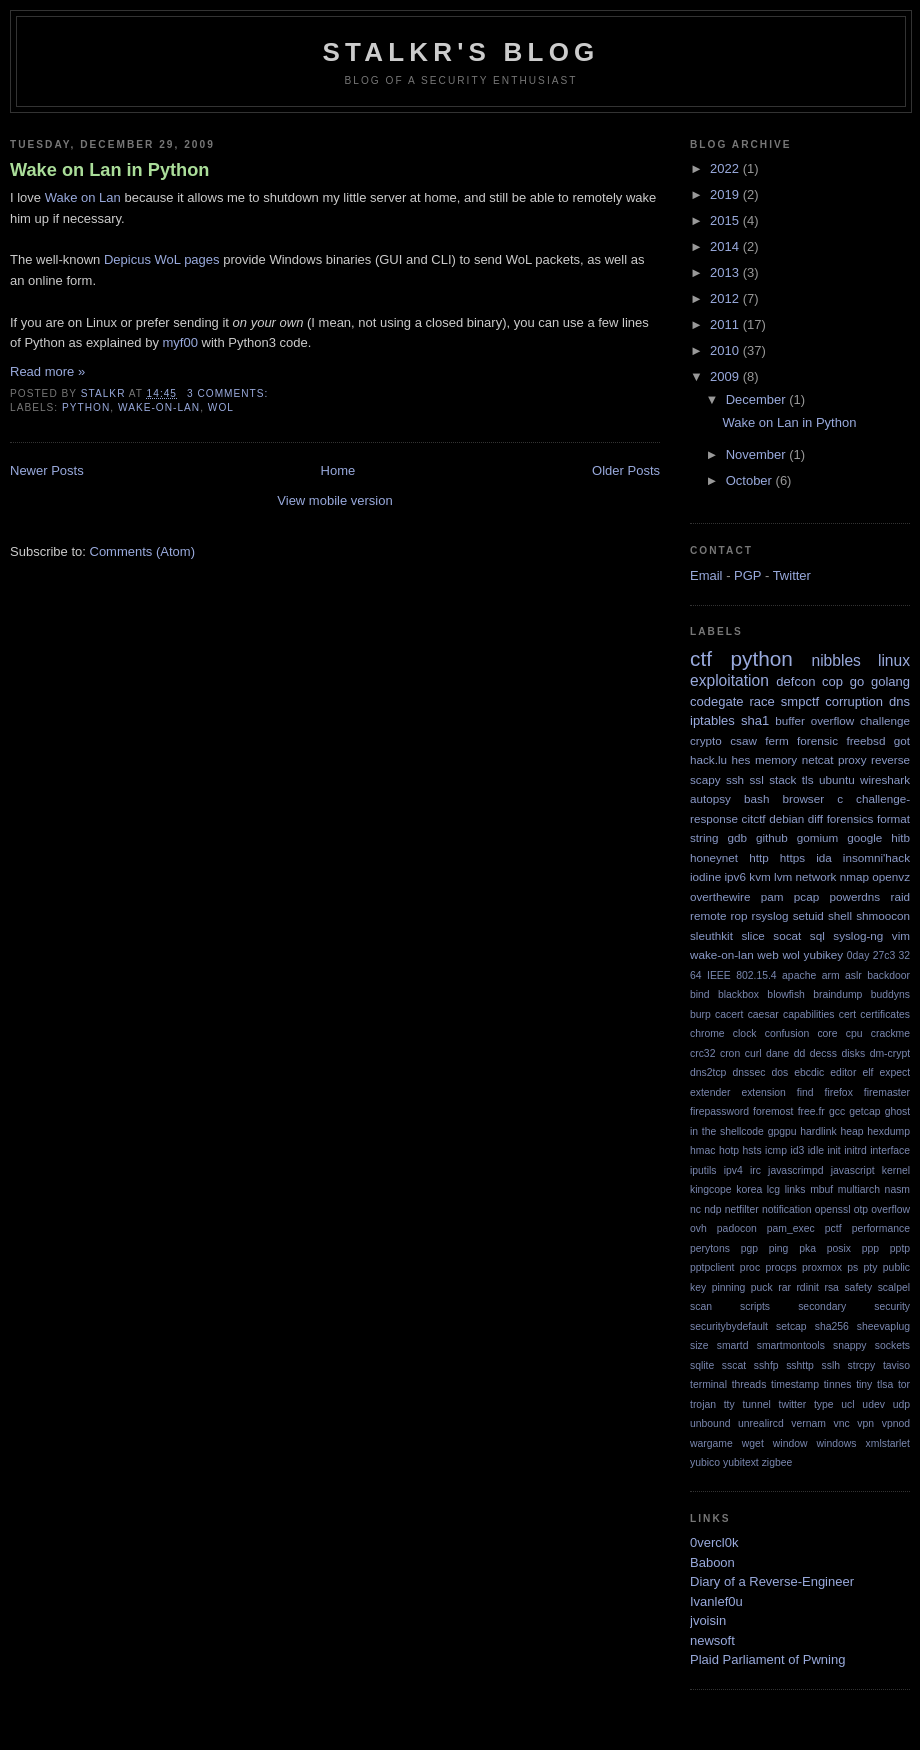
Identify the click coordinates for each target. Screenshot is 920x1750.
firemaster (887, 1092)
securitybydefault (729, 1326)
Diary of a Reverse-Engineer (772, 1581)
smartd (733, 1345)
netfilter (742, 1209)
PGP (747, 575)
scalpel (894, 1287)
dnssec (748, 1072)
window (790, 1443)
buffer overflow (814, 720)
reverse (890, 759)
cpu (854, 1033)
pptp (900, 1248)
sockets (892, 1345)
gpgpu (782, 1131)
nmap (854, 876)
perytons (710, 1248)
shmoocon (883, 915)
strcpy (862, 1365)
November (758, 454)
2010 (726, 350)
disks (853, 1053)
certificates (885, 1014)
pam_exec (791, 1228)
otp (861, 1209)
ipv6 (735, 876)
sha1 (755, 720)
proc (750, 1267)
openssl (833, 1209)
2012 (726, 298)
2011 (726, 324)
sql (817, 935)
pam (772, 896)
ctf (701, 658)
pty (871, 1267)
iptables (712, 720)
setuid (808, 915)
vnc (842, 1423)
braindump (837, 994)
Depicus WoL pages (162, 259)
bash (756, 798)
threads (749, 1384)
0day (858, 955)
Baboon (712, 1562)
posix (839, 1248)
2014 (726, 246)
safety (858, 1287)
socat (787, 935)
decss (823, 1053)
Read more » (47, 371)
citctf (754, 818)
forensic (817, 740)
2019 (726, 194)
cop (832, 681)
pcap (806, 896)
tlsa (885, 1384)
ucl (847, 1404)
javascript (853, 1170)
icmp (776, 1150)
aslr (853, 975)
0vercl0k (714, 1542)
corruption (854, 701)
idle (816, 1150)
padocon (737, 1228)
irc (755, 1170)
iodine (705, 876)
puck (762, 1287)
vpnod (896, 1423)
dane (777, 1053)
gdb (738, 837)
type (824, 1404)
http (759, 857)
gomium (818, 837)
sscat (734, 1365)
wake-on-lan (159, 407)
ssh (735, 779)
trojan (703, 1404)
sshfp (766, 1365)
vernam (808, 1423)
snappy (850, 1345)
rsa (831, 1287)
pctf (833, 1228)
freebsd (865, 740)
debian (786, 818)
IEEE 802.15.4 (742, 975)
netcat (818, 759)
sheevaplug (883, 1326)
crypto (706, 740)
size (699, 1345)
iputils (703, 1170)
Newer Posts (47, 470)
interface (890, 1150)
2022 (726, 168)
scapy (705, 779)
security (892, 1306)
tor (904, 1384)
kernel (896, 1170)
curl (753, 1053)
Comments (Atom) (142, 551)
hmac (702, 1150)
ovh (698, 1228)
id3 (797, 1150)
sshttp (800, 1365)
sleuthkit (711, 935)
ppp (870, 1248)
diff (815, 818)
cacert (729, 1014)
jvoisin (708, 1620)
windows (837, 1443)
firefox (839, 1092)
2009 (726, 376)
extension (763, 1092)
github (772, 837)
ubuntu (837, 779)
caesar (763, 1014)
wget (753, 1443)
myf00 (180, 342)
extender (710, 1092)
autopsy (710, 798)
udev (873, 1404)
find (805, 1092)
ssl (757, 779)
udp (901, 1404)
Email (706, 575)
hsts (752, 1150)
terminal (708, 1384)
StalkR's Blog (461, 52)
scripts (755, 1306)
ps (852, 1267)
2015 (726, 220)
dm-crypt (890, 1053)
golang (890, 681)
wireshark (885, 779)
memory (776, 759)
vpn (865, 1423)
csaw (743, 740)
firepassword (719, 1111)
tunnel (756, 1404)
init (833, 1150)
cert (847, 1014)
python (86, 407)
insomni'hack (876, 857)
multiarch (859, 1189)
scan (701, 1306)
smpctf (800, 701)
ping (779, 1248)
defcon (795, 681)
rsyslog (770, 915)
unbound (710, 1423)
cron (730, 1053)
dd (800, 1053)
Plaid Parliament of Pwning (767, 1659)
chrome (707, 1033)
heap (851, 1131)
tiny (864, 1384)
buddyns (890, 994)
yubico (705, 1462)
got (902, 740)
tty (729, 1404)
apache (799, 975)
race (762, 701)
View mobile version (334, 500)
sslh (830, 1365)
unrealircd (761, 1423)
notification (787, 1209)
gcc (837, 1111)
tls (808, 779)
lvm (783, 876)
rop (739, 915)
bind (700, 994)
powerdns (855, 896)
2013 (726, 272)
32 (904, 955)
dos (779, 1072)
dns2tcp (708, 1072)
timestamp (795, 1384)
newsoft (712, 1640)
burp (700, 1014)
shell (840, 915)
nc (695, 1209)
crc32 (702, 1053)
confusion (787, 1033)
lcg (773, 1189)
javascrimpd (795, 1170)
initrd (855, 1150)
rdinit (807, 1287)
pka (807, 1248)
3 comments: (229, 393)
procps (780, 1267)
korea (749, 1189)
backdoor (888, 975)
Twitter (792, 575)
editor (843, 1072)
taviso (896, 1365)
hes (741, 759)
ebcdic (809, 1072)
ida (824, 857)
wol (221, 407)
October (751, 480)
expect (894, 1072)
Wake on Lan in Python (109, 170)
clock (745, 1033)
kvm (759, 876)
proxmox (822, 1267)
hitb (900, 837)
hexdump (888, 1131)
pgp (749, 1248)
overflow (890, 1209)
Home (338, 470)
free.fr (811, 1111)
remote (708, 915)
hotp (729, 1150)
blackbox (738, 994)
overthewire (720, 896)
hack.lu (708, 759)
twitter (793, 1404)
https (792, 857)
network (816, 876)
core (827, 1033)
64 (696, 975)
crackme (890, 1033)
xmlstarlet (888, 1443)
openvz (891, 876)
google (864, 837)
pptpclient (712, 1267)
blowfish (786, 994)
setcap (791, 1326)
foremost (773, 1111)
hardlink (818, 1131)
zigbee (777, 1462)
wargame (711, 1443)
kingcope (711, 1189)
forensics (850, 818)
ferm (776, 740)
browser (803, 798)
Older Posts (626, 470)
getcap (864, 1111)
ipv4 (733, 1170)
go (857, 681)
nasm (897, 1189)
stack (782, 779)
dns (899, 701)
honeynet (714, 857)
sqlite (702, 1365)
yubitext (741, 1462)
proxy (852, 759)
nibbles (835, 660)
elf (867, 1072)
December (758, 399)
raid (901, 896)
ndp (712, 1209)
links (795, 1189)
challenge (885, 720)
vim (901, 935)
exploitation (729, 680)
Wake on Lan (83, 197)
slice (752, 935)
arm (831, 975)
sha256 (832, 1326)
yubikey (824, 954)
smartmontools (791, 1345)
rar (784, 1287)
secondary (822, 1306)
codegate (717, 701)
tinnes (838, 1384)
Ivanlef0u (716, 1601)
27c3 (884, 955)
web (767, 954)
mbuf (821, 1189)
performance (881, 1228)
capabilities (808, 1014)
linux (894, 660)
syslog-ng (858, 935)
